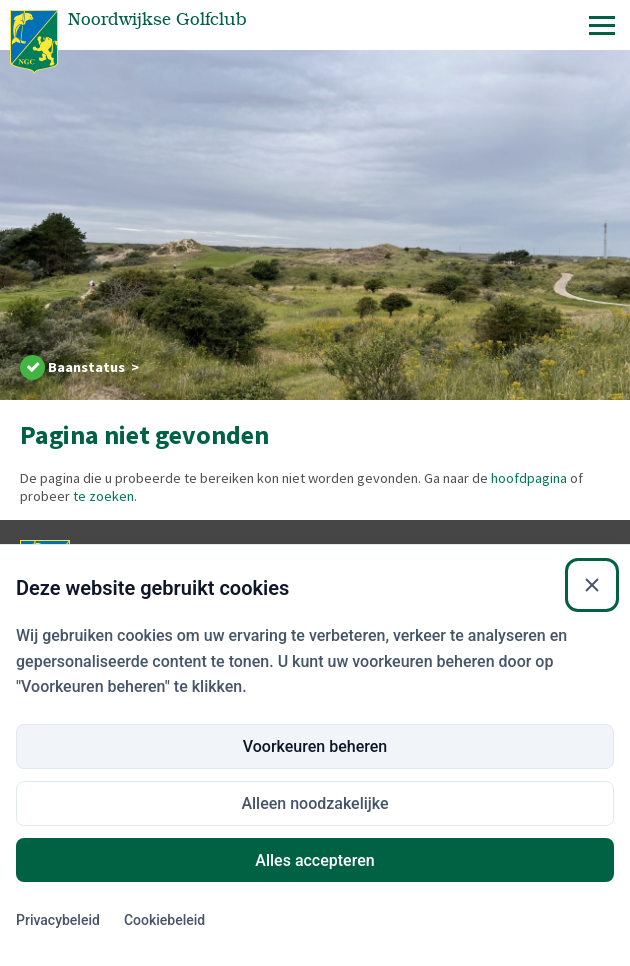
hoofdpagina (529, 478)
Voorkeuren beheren (315, 934)
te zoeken (103, 496)
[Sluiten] (592, 774)
